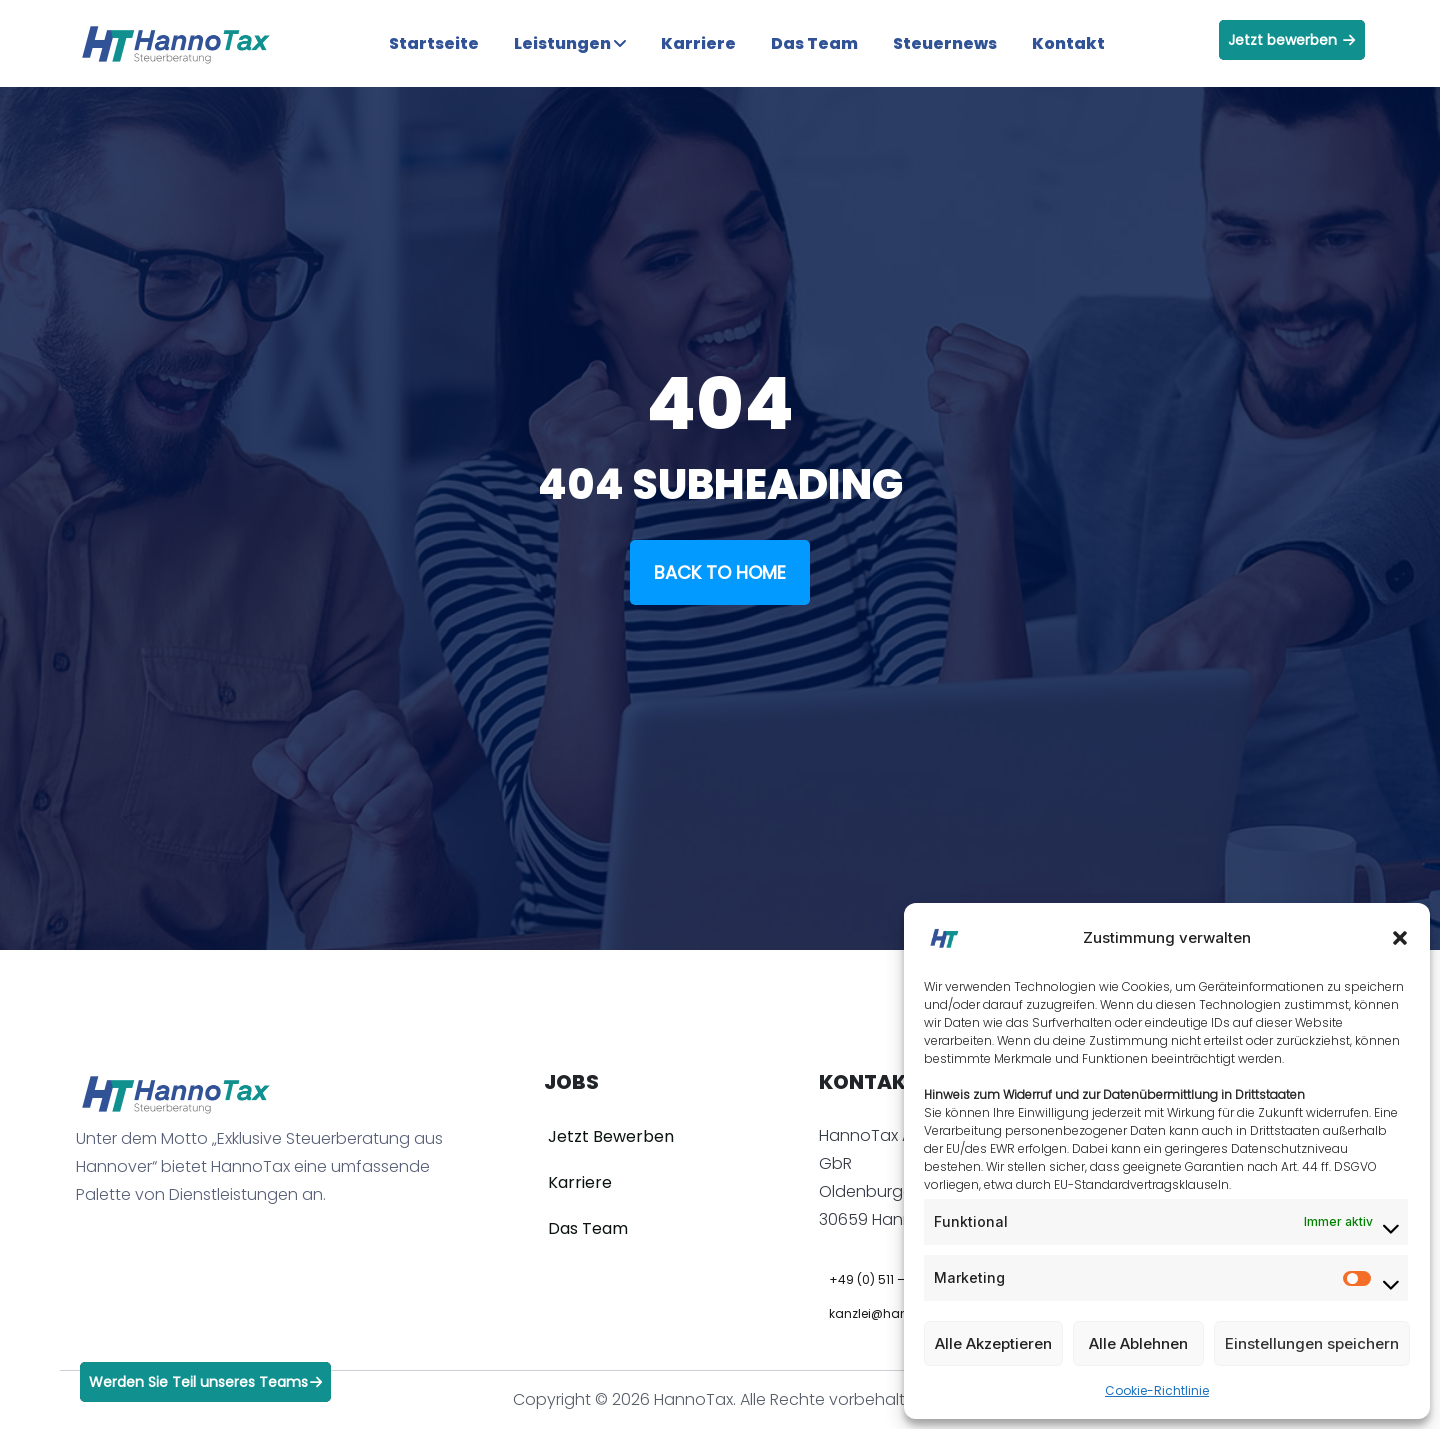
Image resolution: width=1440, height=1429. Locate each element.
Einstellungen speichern (1312, 1343)
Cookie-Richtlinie (1157, 1390)
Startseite (434, 43)
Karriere (698, 43)
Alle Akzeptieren (993, 1343)
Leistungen (570, 43)
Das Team (814, 43)
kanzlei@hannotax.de (895, 1313)
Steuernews (945, 43)
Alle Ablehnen (1138, 1343)
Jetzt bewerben (1291, 40)
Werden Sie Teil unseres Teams (205, 1382)
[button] (1400, 938)
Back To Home (720, 572)
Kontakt (1068, 43)
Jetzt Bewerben (611, 1136)
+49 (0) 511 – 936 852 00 (902, 1279)
